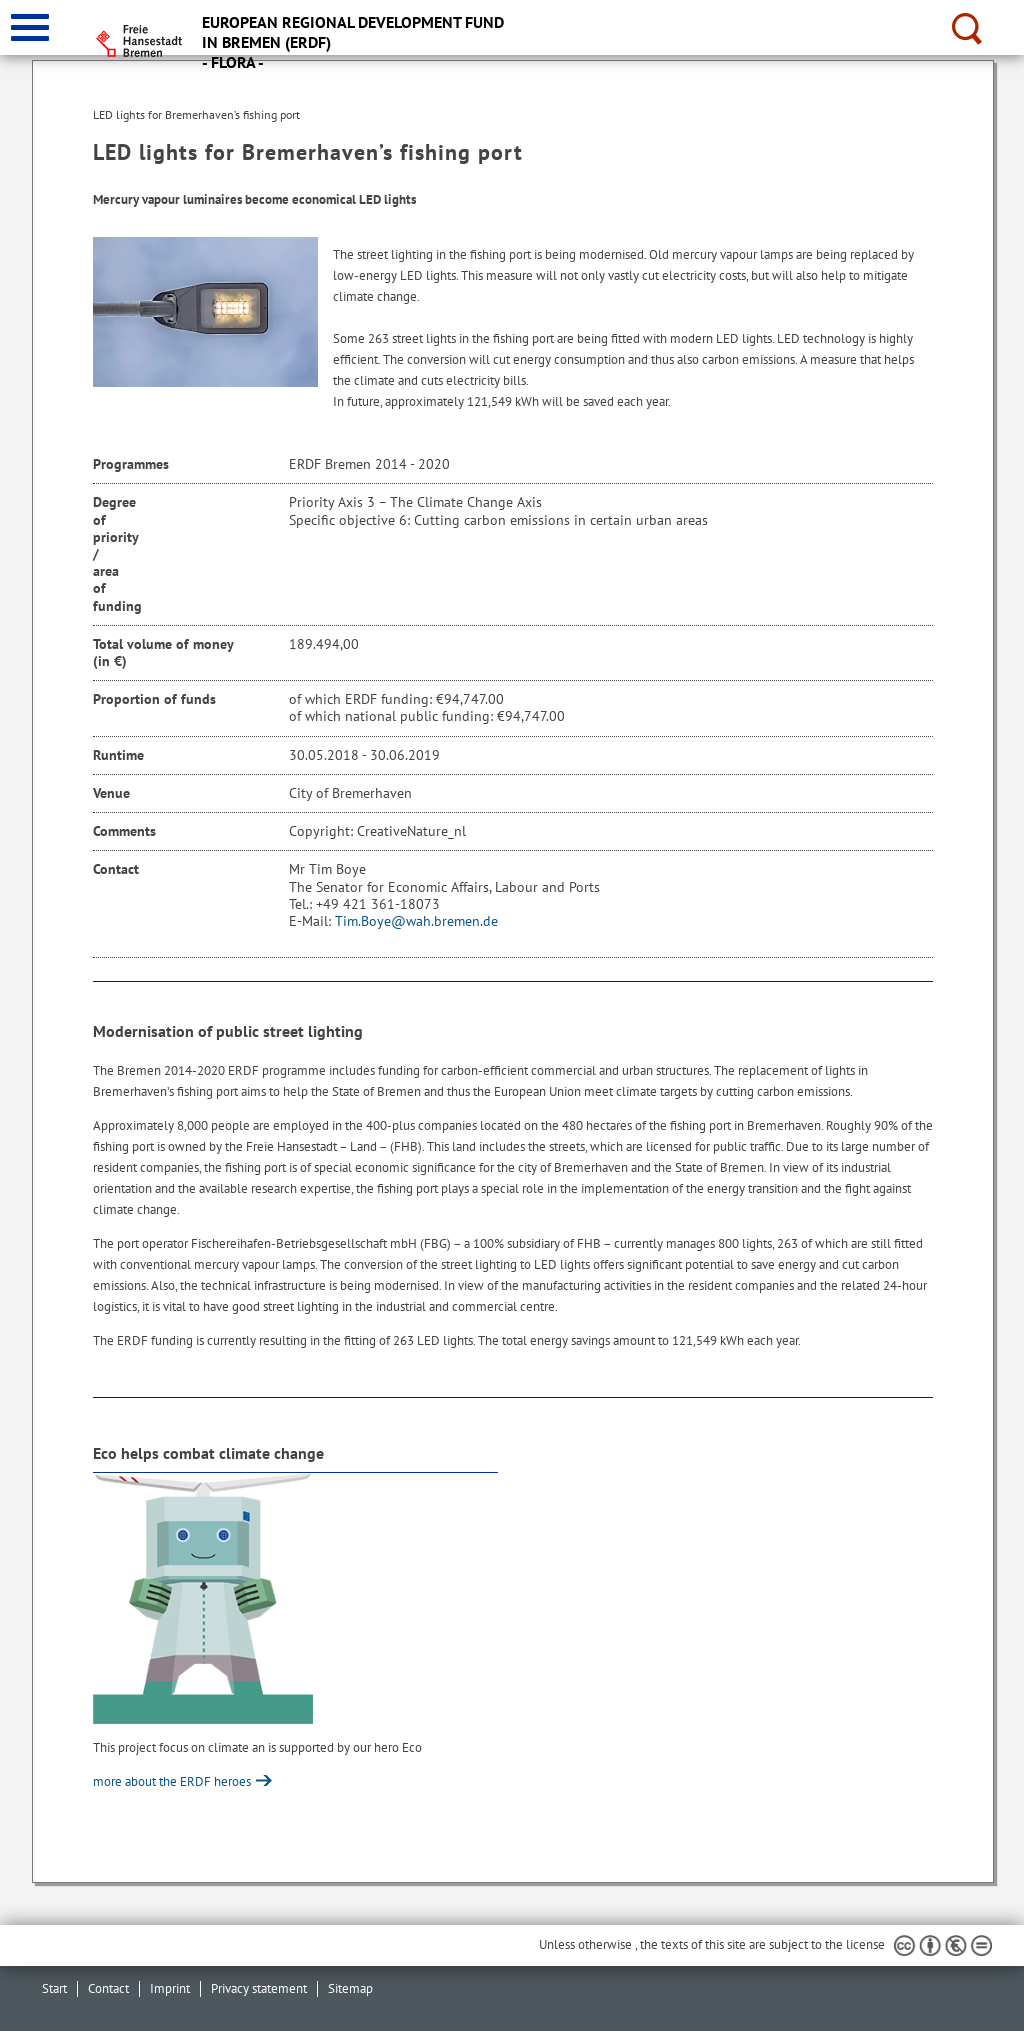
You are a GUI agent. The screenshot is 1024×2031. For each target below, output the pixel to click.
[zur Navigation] (30, 27)
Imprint (170, 1988)
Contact (108, 1988)
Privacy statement (259, 1988)
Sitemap (350, 1988)
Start (54, 1988)
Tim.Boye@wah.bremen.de (416, 921)
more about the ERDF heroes (173, 1781)
